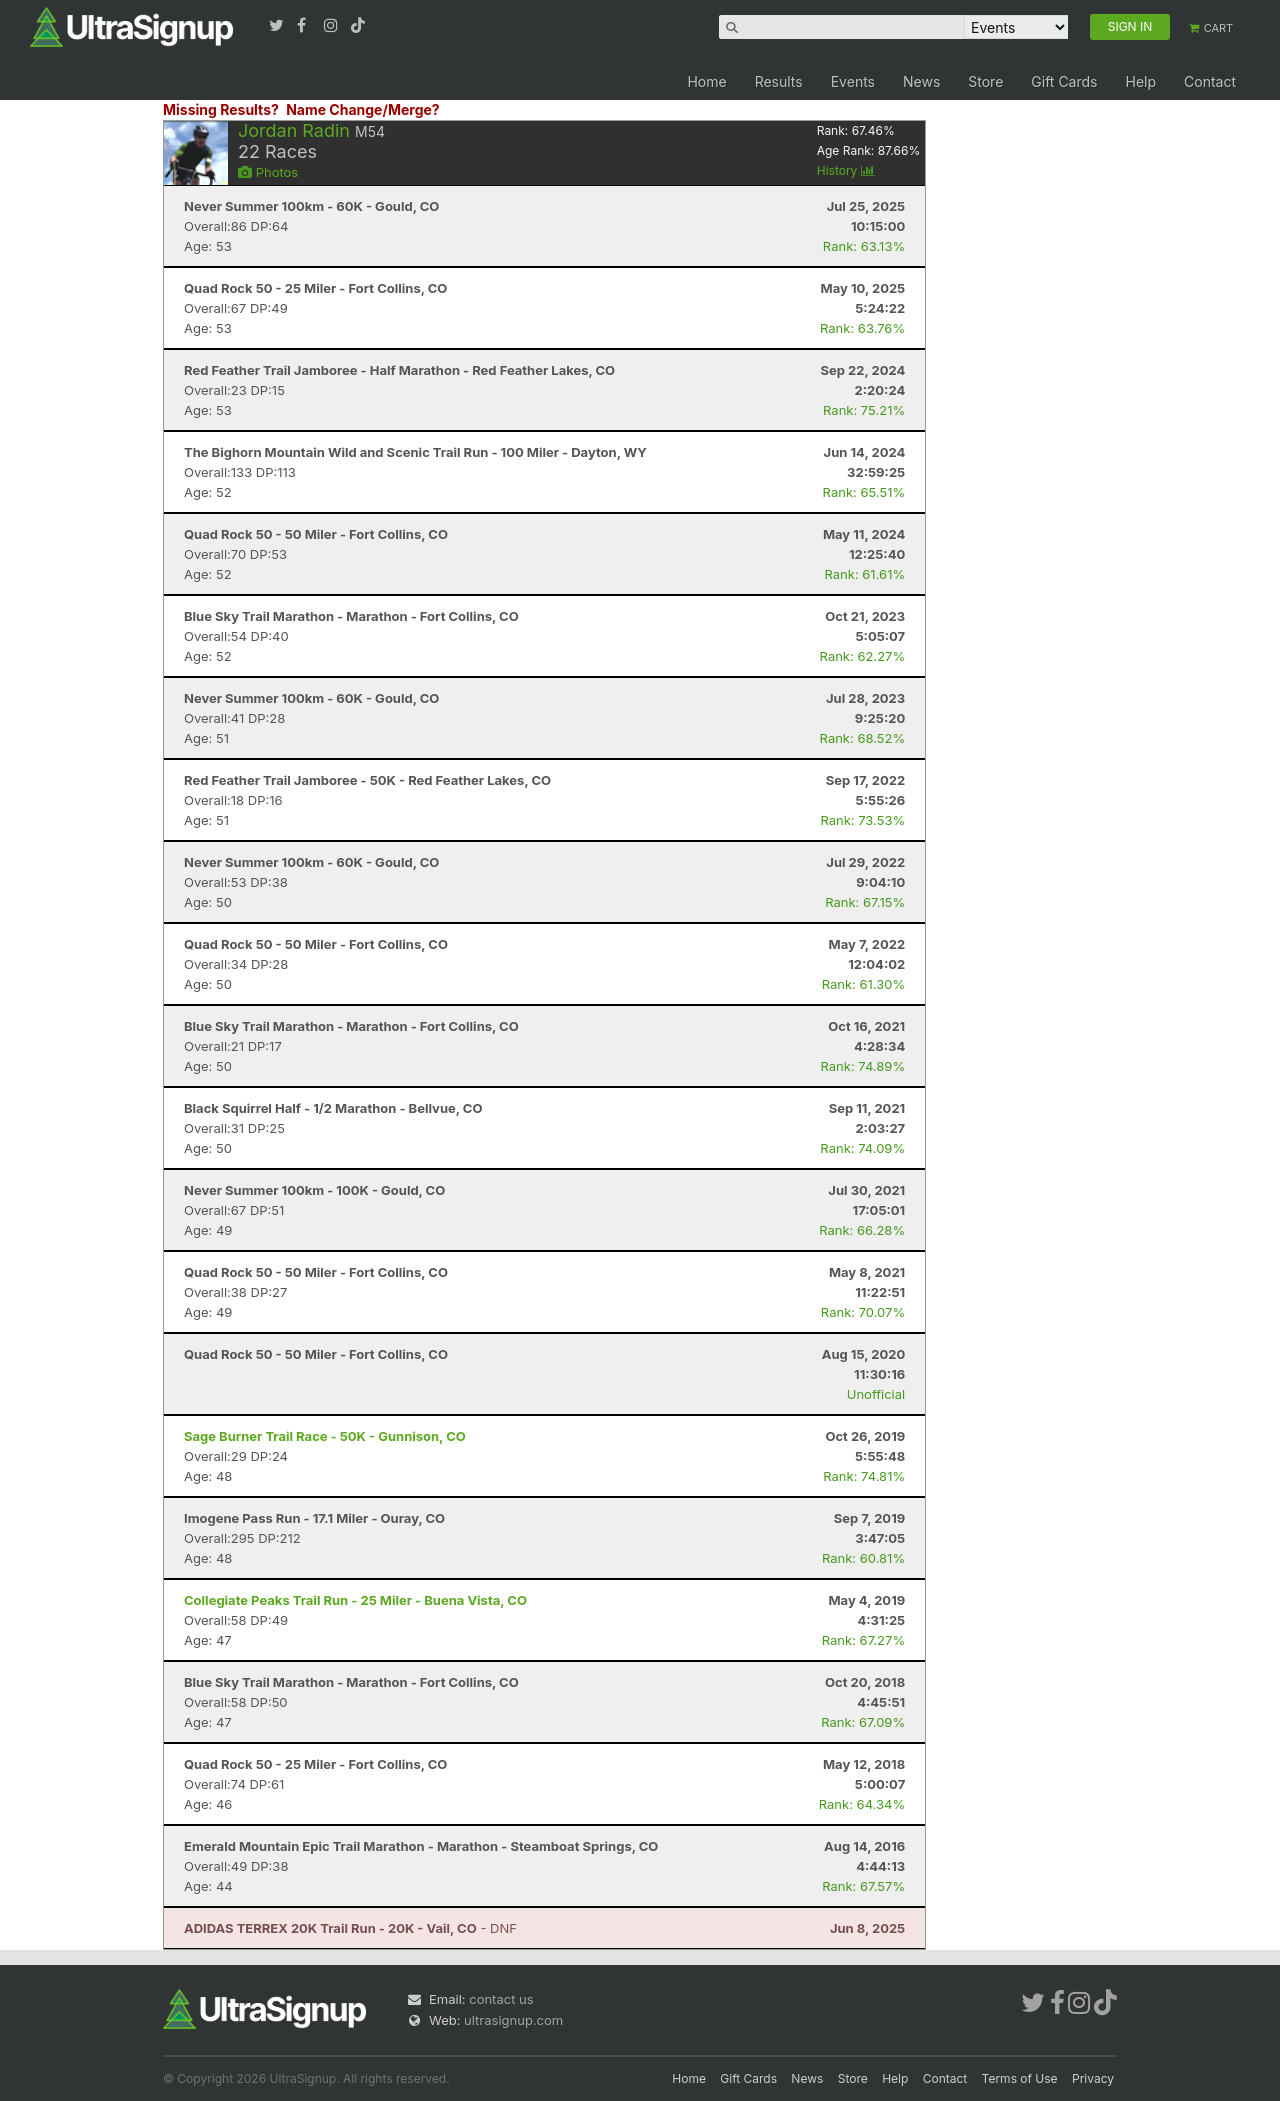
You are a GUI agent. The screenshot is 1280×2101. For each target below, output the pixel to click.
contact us (501, 1999)
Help (1140, 81)
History (846, 170)
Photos (268, 172)
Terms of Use (1020, 2078)
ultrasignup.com (513, 2020)
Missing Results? (221, 109)
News (921, 81)
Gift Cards (1064, 81)
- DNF (350, 1928)
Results (779, 81)
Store (985, 81)
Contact (1210, 81)
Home (706, 81)
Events (853, 81)
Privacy (1093, 2078)
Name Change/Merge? (363, 109)
